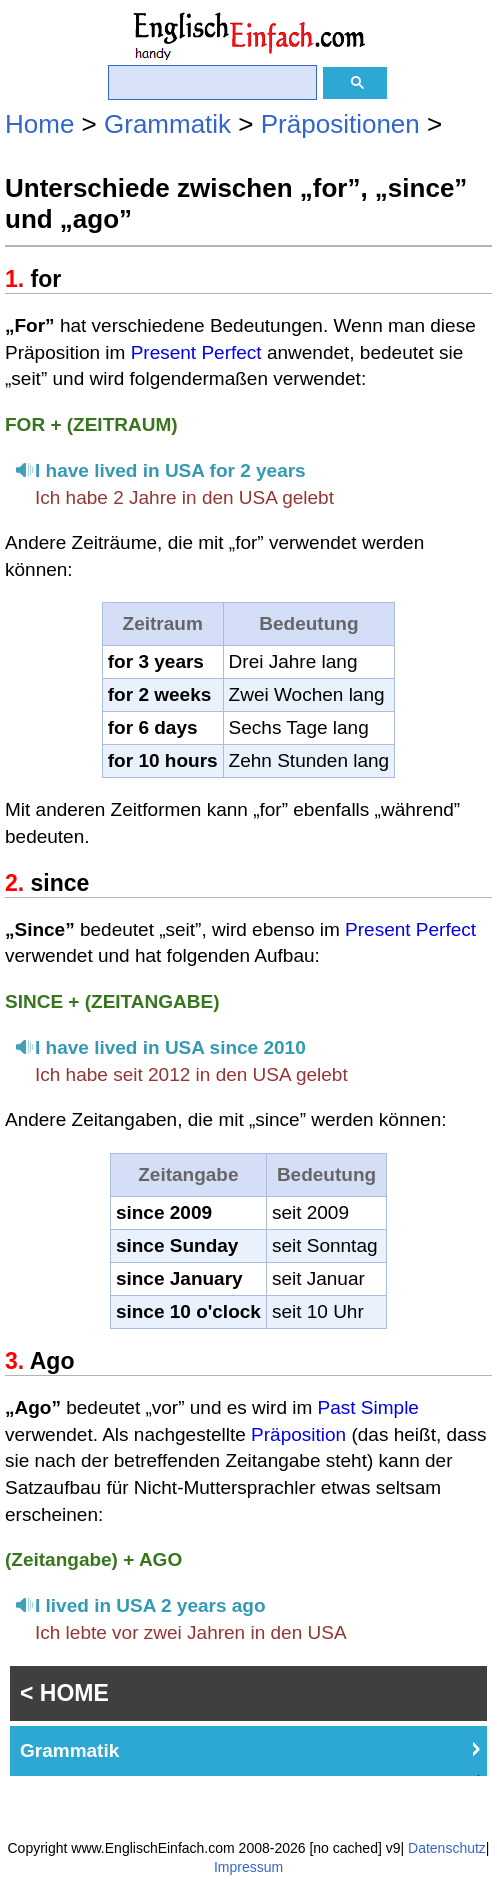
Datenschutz (447, 1848)
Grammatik (167, 124)
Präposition (298, 1434)
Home (39, 124)
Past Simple (368, 1407)
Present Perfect (196, 352)
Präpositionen (340, 124)
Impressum (248, 1867)
